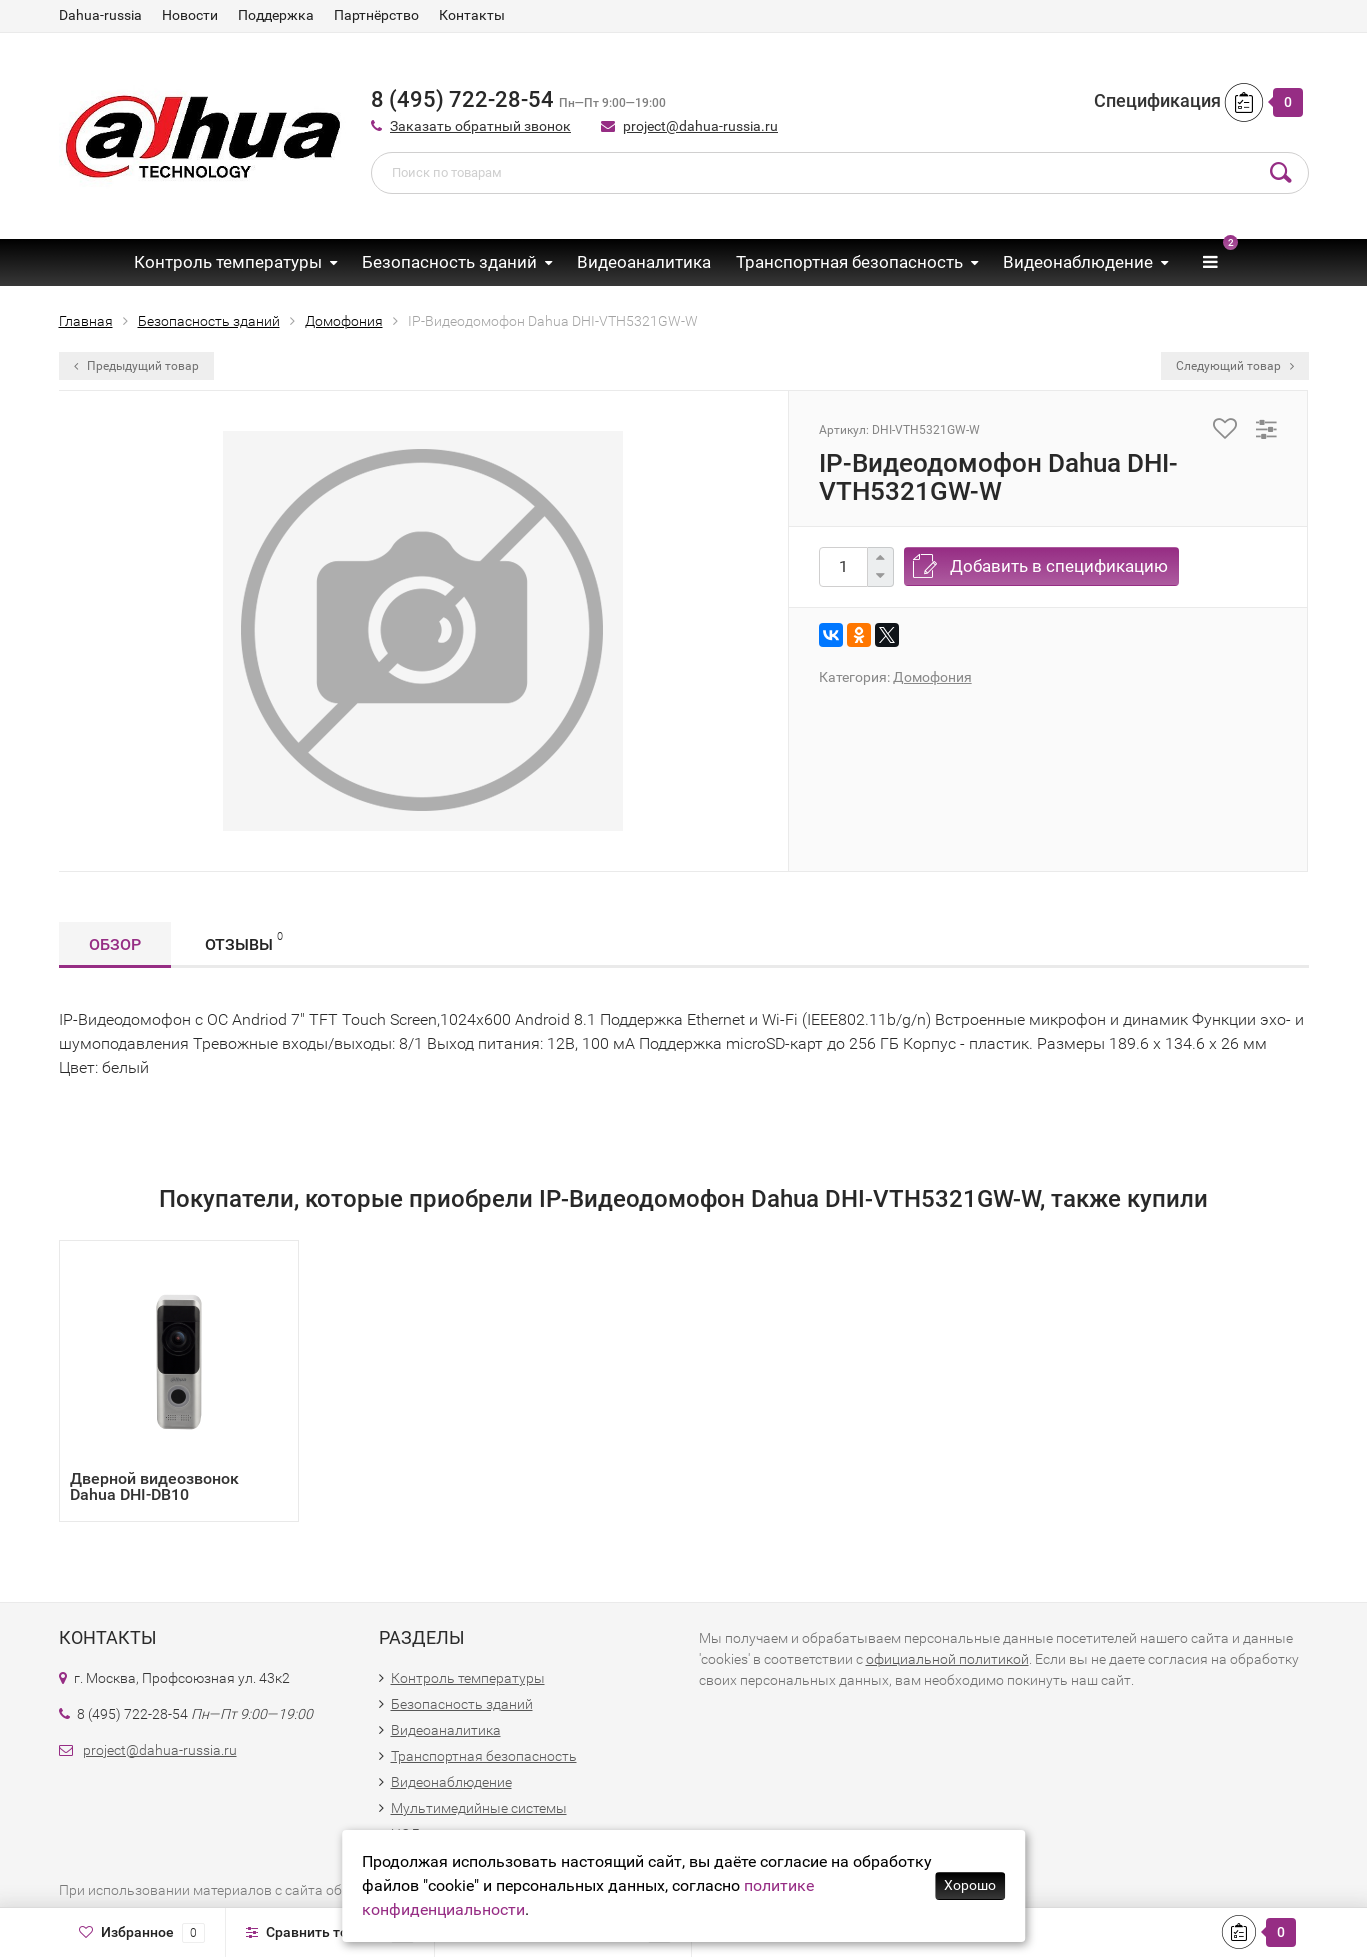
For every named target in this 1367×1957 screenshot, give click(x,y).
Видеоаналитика (644, 262)
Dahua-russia (100, 15)
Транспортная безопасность (849, 262)
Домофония (932, 677)
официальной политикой (947, 1659)
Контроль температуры (228, 262)
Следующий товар (1235, 366)
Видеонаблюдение (1078, 262)
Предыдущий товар (136, 366)
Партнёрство (376, 15)
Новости (190, 15)
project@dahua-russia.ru (700, 126)
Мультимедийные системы (479, 1808)
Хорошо (970, 1885)
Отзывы (244, 941)
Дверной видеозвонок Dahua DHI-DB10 (154, 1486)
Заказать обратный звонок (480, 126)
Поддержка (276, 15)
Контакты (472, 15)
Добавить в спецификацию (1059, 566)
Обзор (115, 944)
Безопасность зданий (449, 262)
